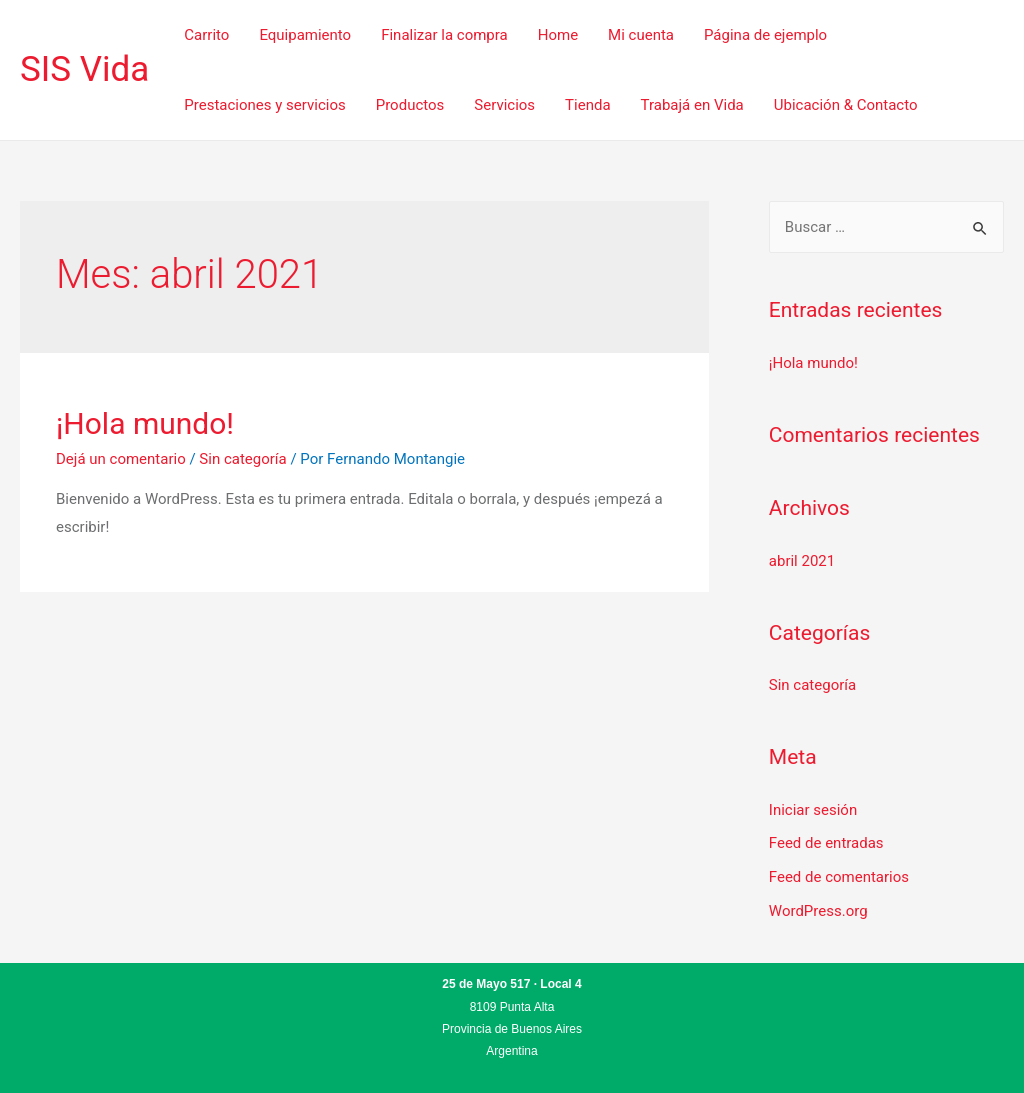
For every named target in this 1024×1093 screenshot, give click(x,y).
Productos (410, 105)
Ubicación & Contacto (846, 105)
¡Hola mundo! (145, 423)
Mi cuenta (641, 35)
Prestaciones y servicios (264, 105)
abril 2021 (802, 561)
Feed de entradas (826, 843)
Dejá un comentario (121, 459)
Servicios (504, 105)
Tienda (587, 105)
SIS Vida (84, 69)
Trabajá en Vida (692, 105)
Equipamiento (305, 35)
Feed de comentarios (839, 877)
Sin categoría (242, 459)
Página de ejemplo (765, 35)
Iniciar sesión (813, 810)
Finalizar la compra (444, 35)
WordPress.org (818, 911)
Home (558, 35)
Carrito (206, 35)
